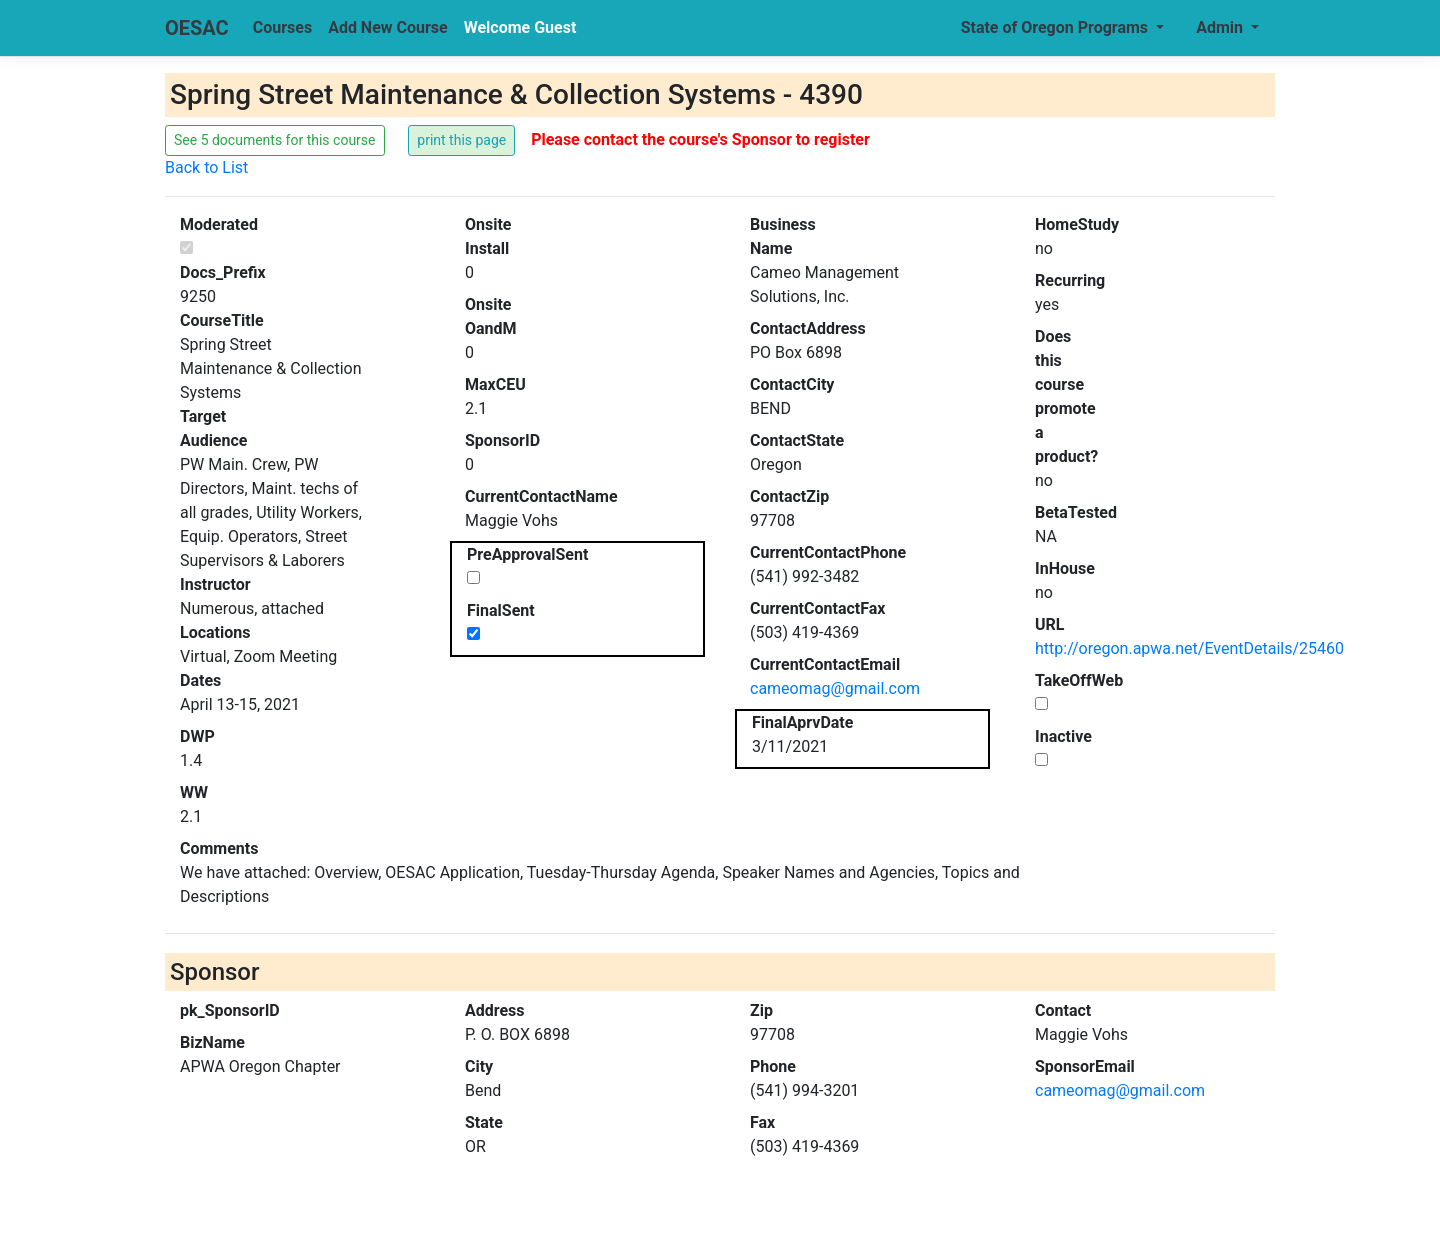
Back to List (206, 167)
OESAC (197, 28)
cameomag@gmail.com (835, 688)
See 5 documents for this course (275, 140)
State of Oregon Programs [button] (1056, 27)
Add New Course (388, 27)
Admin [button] (1221, 27)
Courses (282, 27)
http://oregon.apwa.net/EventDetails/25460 (1189, 648)
